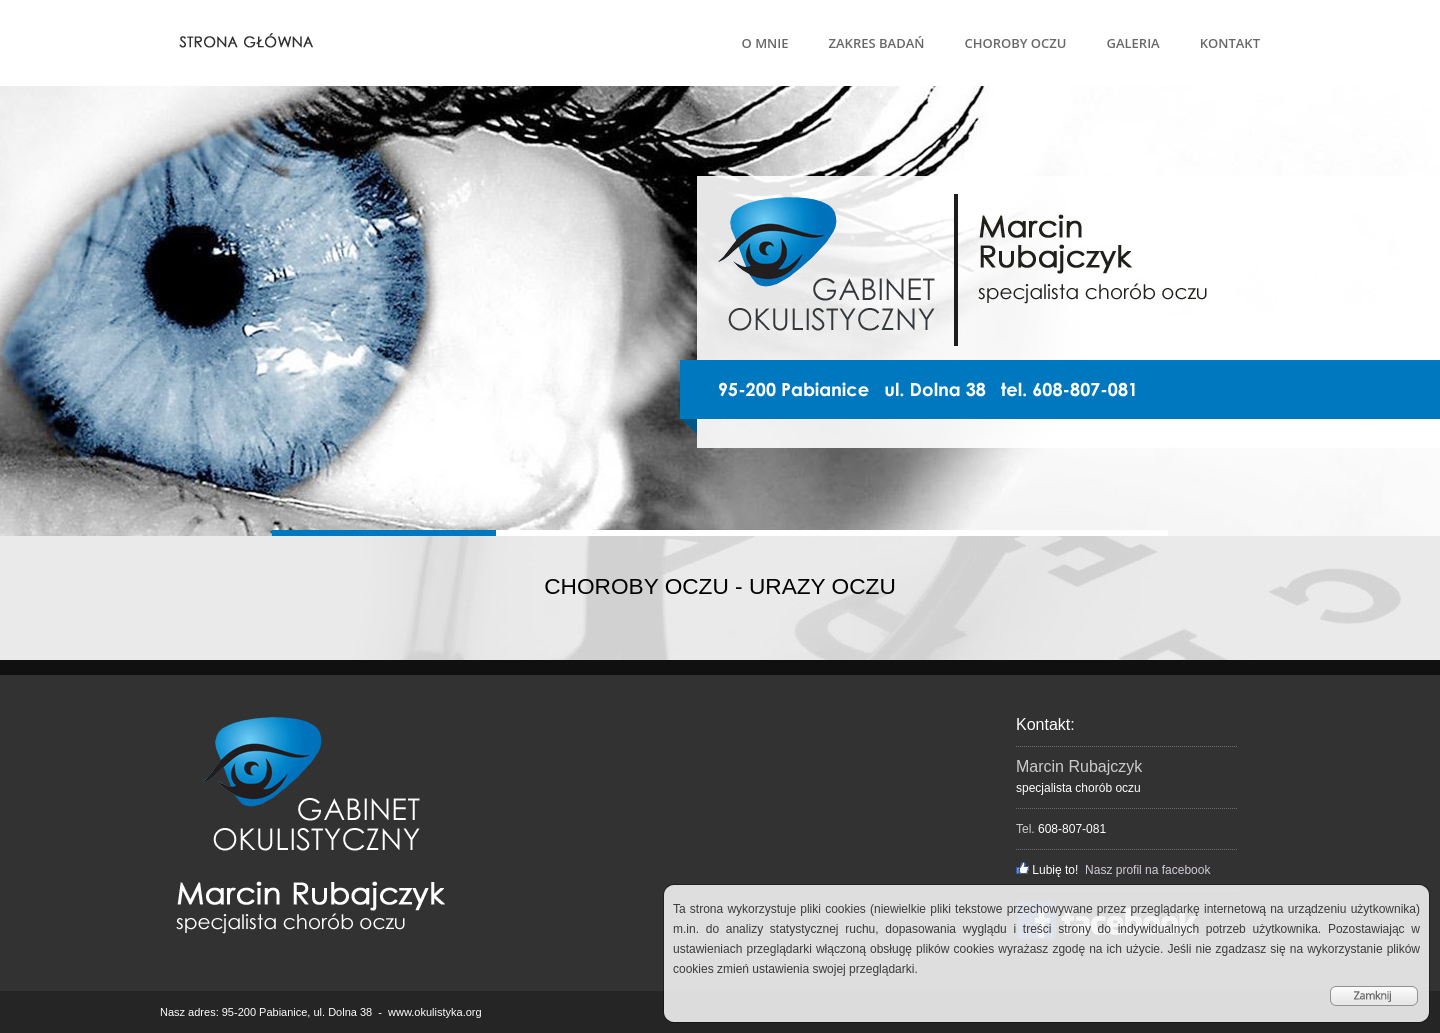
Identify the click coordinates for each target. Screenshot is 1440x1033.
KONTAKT (1230, 43)
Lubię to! (1047, 870)
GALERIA (1132, 43)
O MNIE (765, 43)
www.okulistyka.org (435, 1012)
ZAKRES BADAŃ (877, 43)
